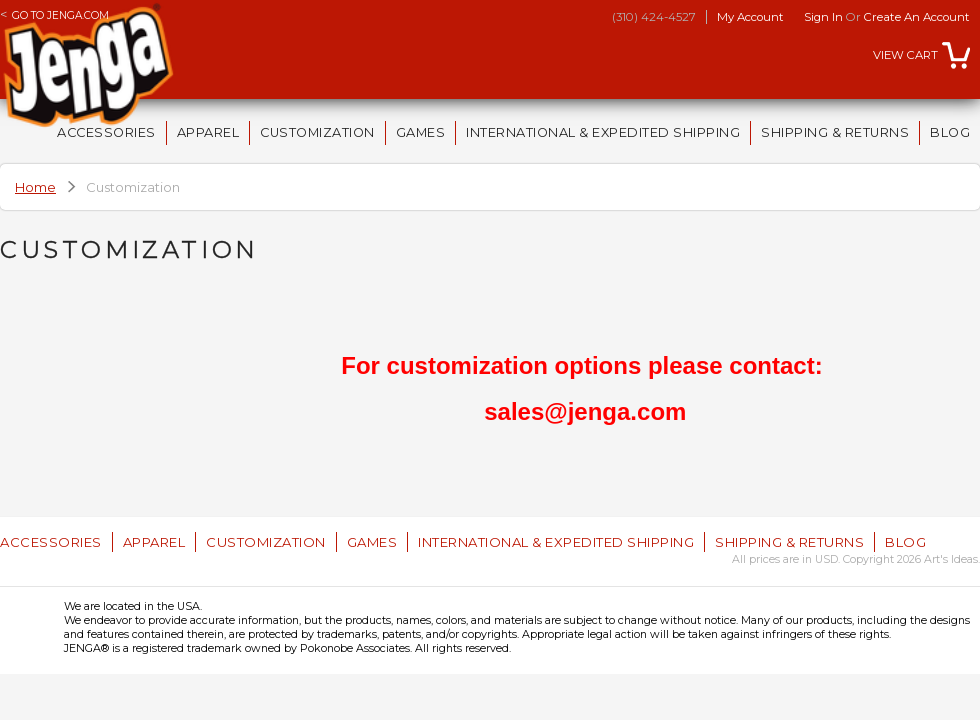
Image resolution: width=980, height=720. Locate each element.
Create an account (917, 17)
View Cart (905, 55)
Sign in (823, 17)
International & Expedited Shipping (603, 132)
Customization (317, 132)
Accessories (106, 132)
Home (35, 187)
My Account (750, 17)
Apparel (208, 132)
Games (421, 132)
